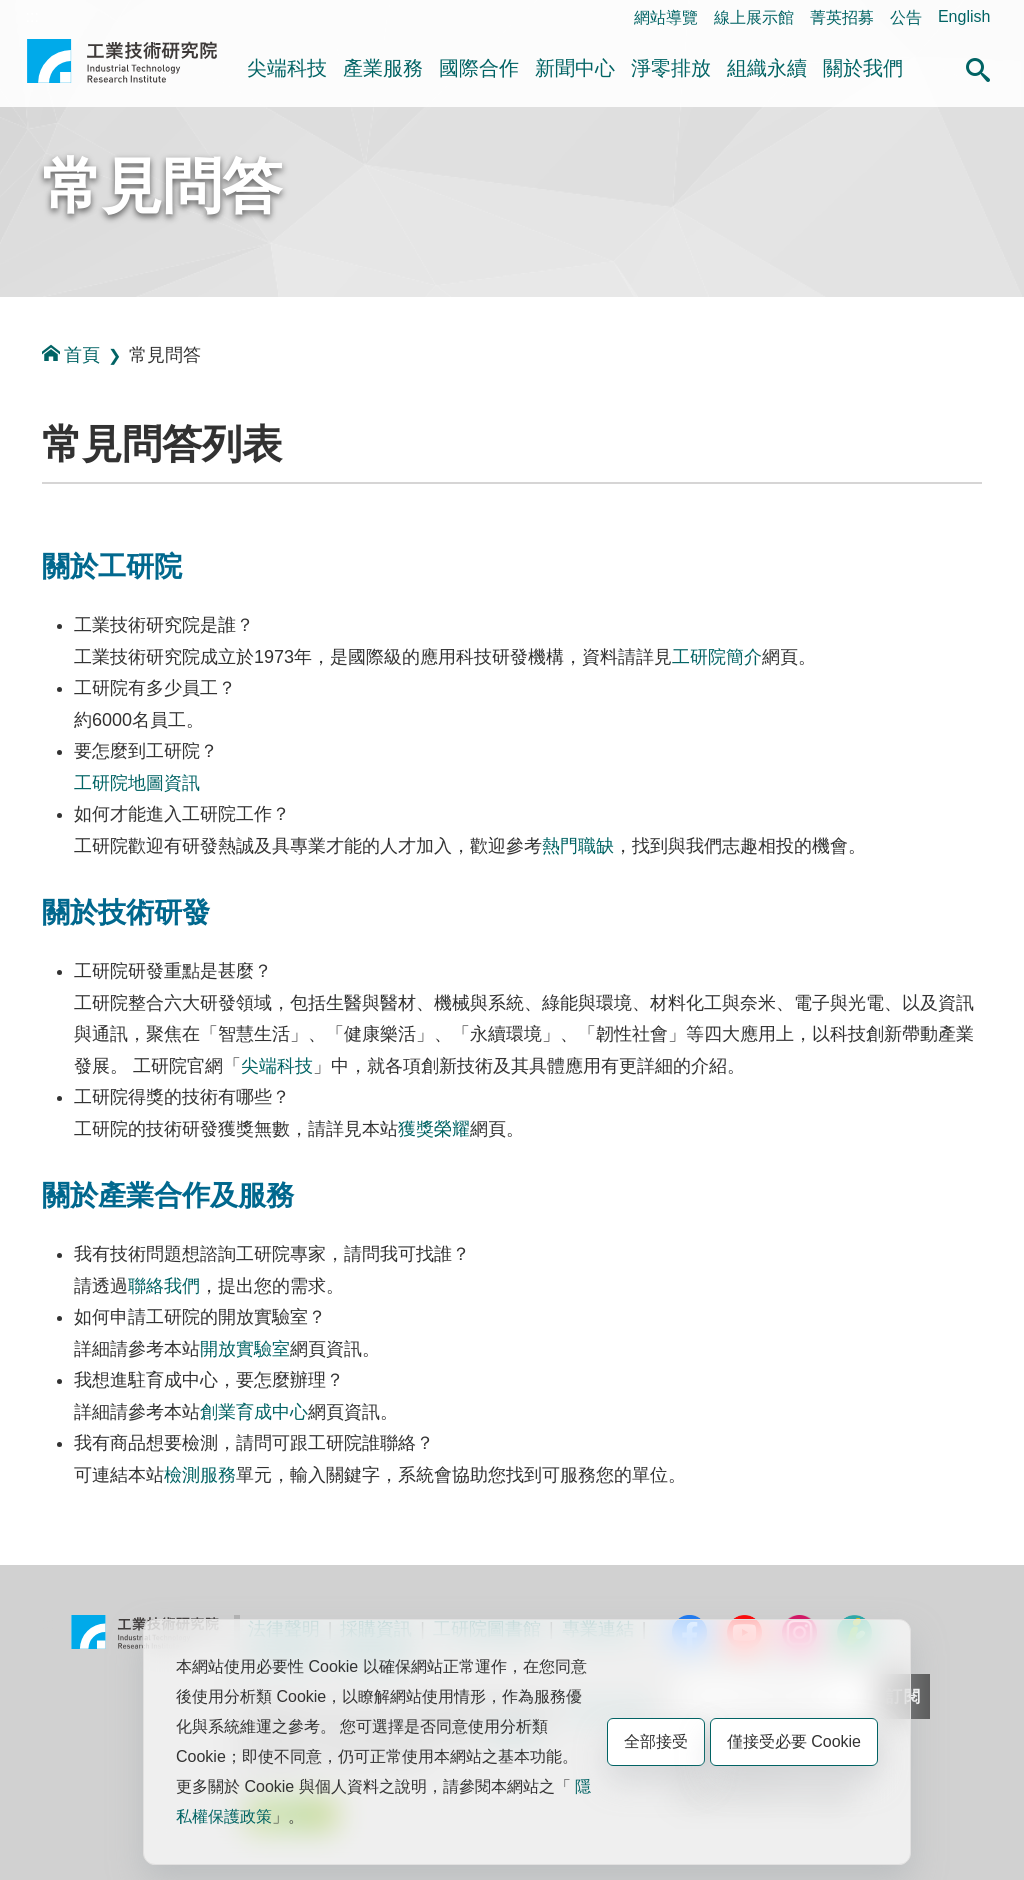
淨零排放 (671, 68)
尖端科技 (287, 68)
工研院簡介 (717, 657)
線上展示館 (754, 17)
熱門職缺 (578, 846)
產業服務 (383, 68)
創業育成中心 (254, 1412)
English (964, 16)
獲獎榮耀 (434, 1129)
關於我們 (863, 68)
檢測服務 (200, 1475)
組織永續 (767, 68)
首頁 (71, 354)
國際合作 (479, 68)
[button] (978, 67)
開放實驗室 (245, 1349)
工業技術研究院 (122, 69)
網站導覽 (666, 17)
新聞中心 (575, 68)
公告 (906, 17)
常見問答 (162, 186)
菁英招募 (842, 17)
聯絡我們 (164, 1286)
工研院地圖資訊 (137, 783)
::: (32, 16)
